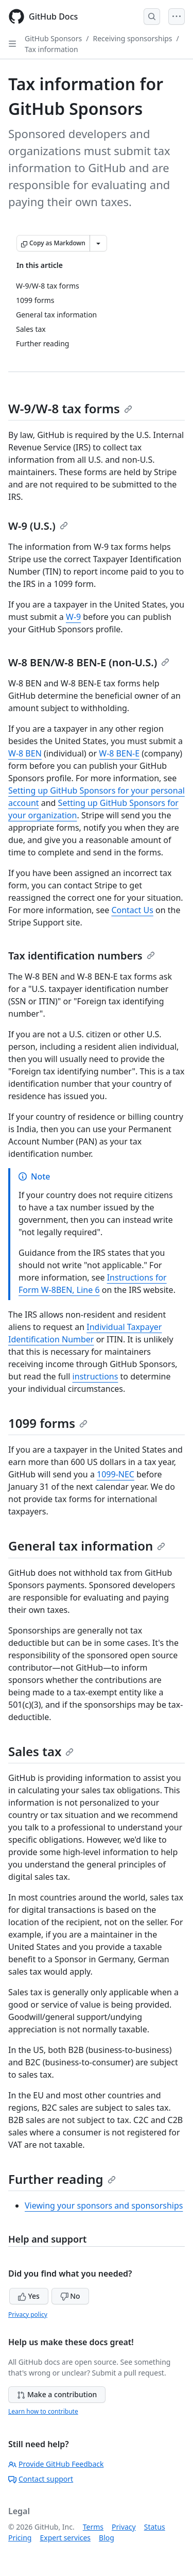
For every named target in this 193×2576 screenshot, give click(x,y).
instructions (95, 1376)
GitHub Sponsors (53, 38)
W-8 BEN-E (119, 753)
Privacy (124, 2527)
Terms (93, 2527)
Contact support (40, 2479)
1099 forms (47, 1423)
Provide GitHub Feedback (56, 2464)
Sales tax (41, 1751)
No (70, 2296)
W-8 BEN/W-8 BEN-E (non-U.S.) (88, 662)
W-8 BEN (25, 753)
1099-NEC (115, 1474)
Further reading (62, 2178)
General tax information (86, 1545)
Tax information (51, 49)
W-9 (73, 616)
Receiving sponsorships (132, 38)
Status (154, 2527)
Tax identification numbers (81, 956)
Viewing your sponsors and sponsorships (104, 2205)
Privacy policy (27, 2314)
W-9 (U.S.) (38, 526)
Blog (106, 2538)
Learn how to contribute (43, 2411)
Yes (29, 2296)
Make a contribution (57, 2394)
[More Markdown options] (98, 243)
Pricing (19, 2538)
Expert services (65, 2538)
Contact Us (132, 910)
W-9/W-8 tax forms (70, 408)
